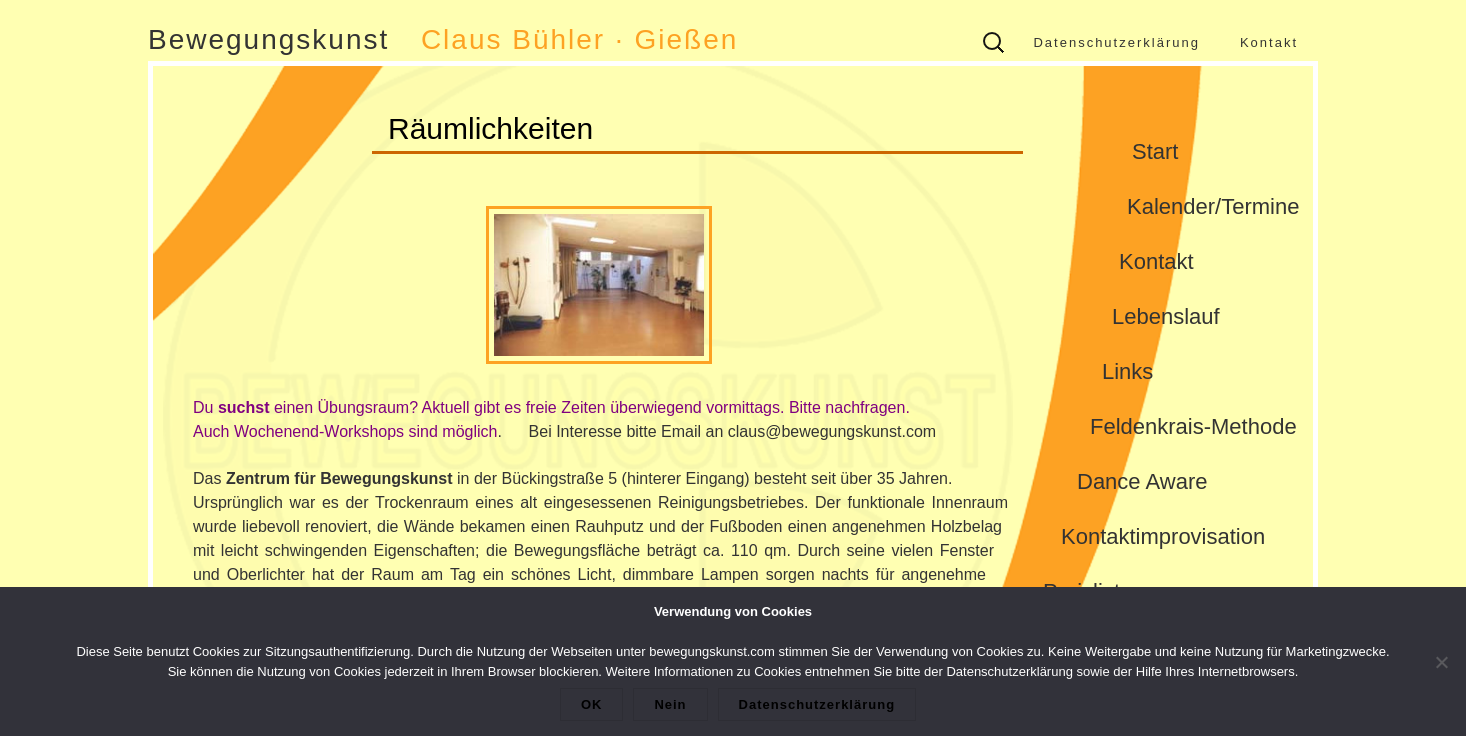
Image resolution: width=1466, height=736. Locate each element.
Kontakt (1269, 42)
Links (1127, 371)
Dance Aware (1142, 481)
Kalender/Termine (1213, 206)
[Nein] (1441, 662)
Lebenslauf (1166, 316)
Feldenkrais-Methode (1193, 426)
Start (1155, 151)
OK (592, 704)
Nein (670, 704)
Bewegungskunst (268, 39)
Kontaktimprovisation (1163, 536)
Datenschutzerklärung (1116, 42)
